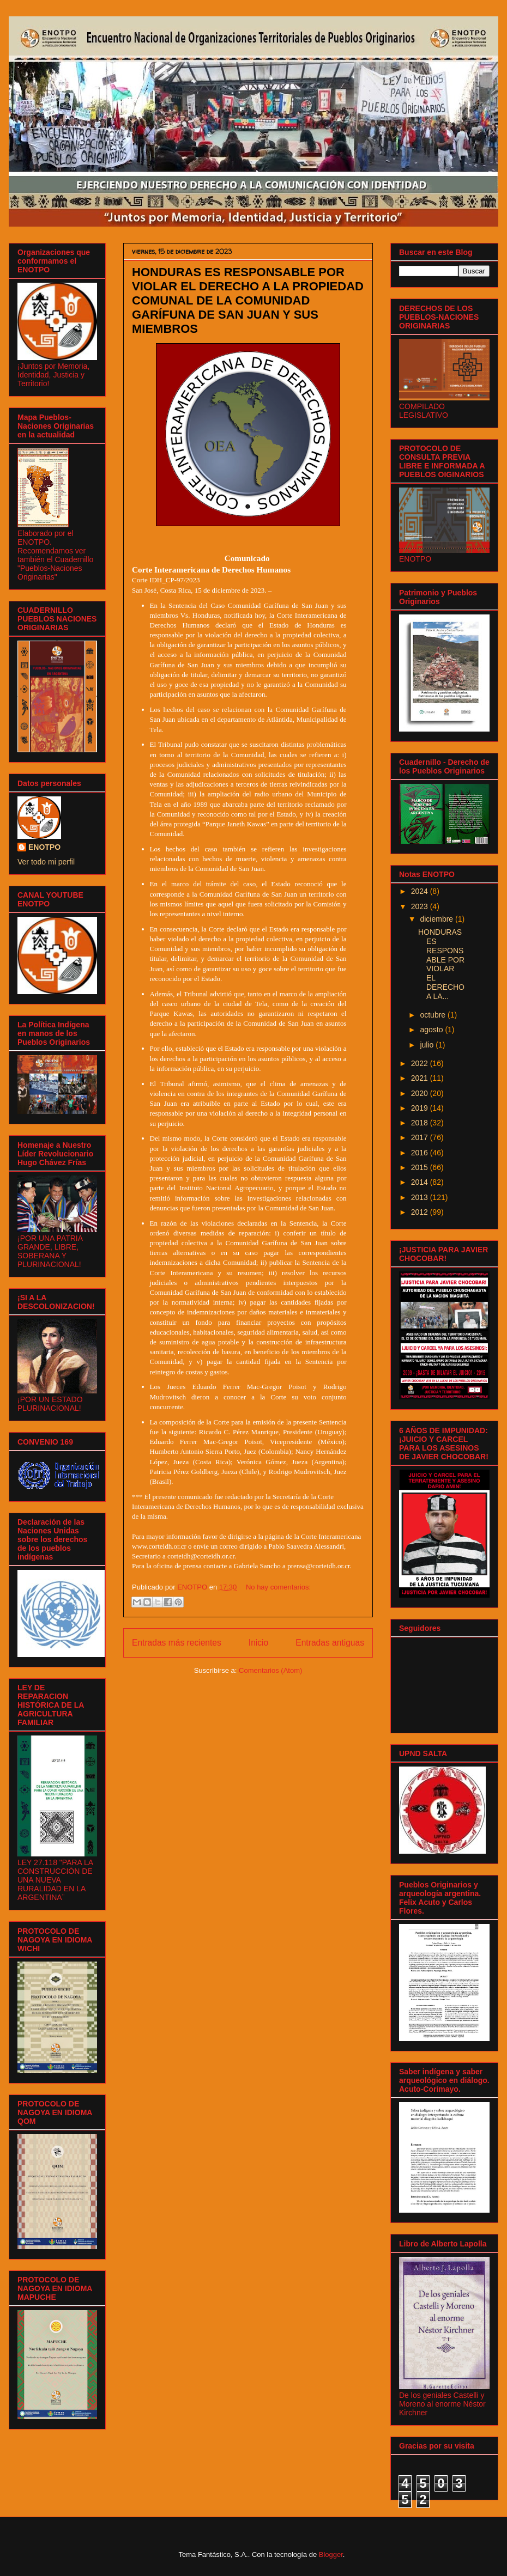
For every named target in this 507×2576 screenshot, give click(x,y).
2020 (420, 1093)
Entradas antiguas (329, 1642)
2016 (420, 1152)
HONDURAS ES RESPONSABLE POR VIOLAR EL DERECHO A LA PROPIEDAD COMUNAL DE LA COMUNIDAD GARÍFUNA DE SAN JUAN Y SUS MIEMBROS (248, 300)
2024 (420, 891)
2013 (420, 1197)
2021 (420, 1078)
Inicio (258, 1642)
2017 (420, 1137)
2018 (420, 1122)
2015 (420, 1167)
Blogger (331, 2554)
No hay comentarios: (278, 1587)
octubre (434, 1014)
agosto (432, 1029)
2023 (420, 906)
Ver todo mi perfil (46, 861)
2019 (420, 1108)
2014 (420, 1182)
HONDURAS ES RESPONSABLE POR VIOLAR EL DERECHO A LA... (441, 964)
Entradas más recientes (176, 1642)
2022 (420, 1063)
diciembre (437, 919)
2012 (420, 1212)
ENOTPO (44, 847)
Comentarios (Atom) (270, 1670)
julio (428, 1044)
